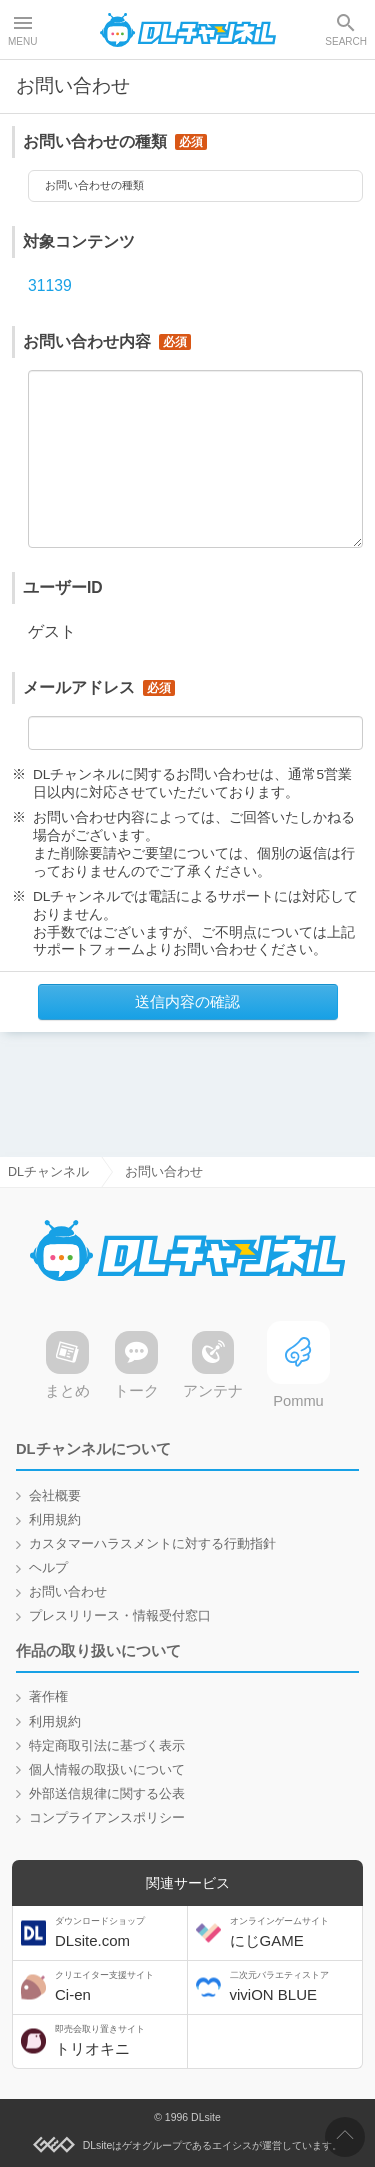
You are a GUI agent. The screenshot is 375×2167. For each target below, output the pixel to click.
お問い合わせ (68, 1592)
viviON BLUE (294, 1986)
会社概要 (55, 1496)
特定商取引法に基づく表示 (107, 1746)
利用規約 (55, 1520)
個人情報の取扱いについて (107, 1770)
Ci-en (119, 1986)
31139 (50, 291)
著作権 (48, 1698)
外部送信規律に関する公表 (107, 1794)
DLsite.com (119, 1932)
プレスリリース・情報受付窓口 (120, 1616)
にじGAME (294, 1932)
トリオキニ (119, 2040)
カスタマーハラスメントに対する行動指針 (152, 1544)
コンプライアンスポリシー (107, 1818)
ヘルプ (48, 1568)
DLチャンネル (188, 30)
